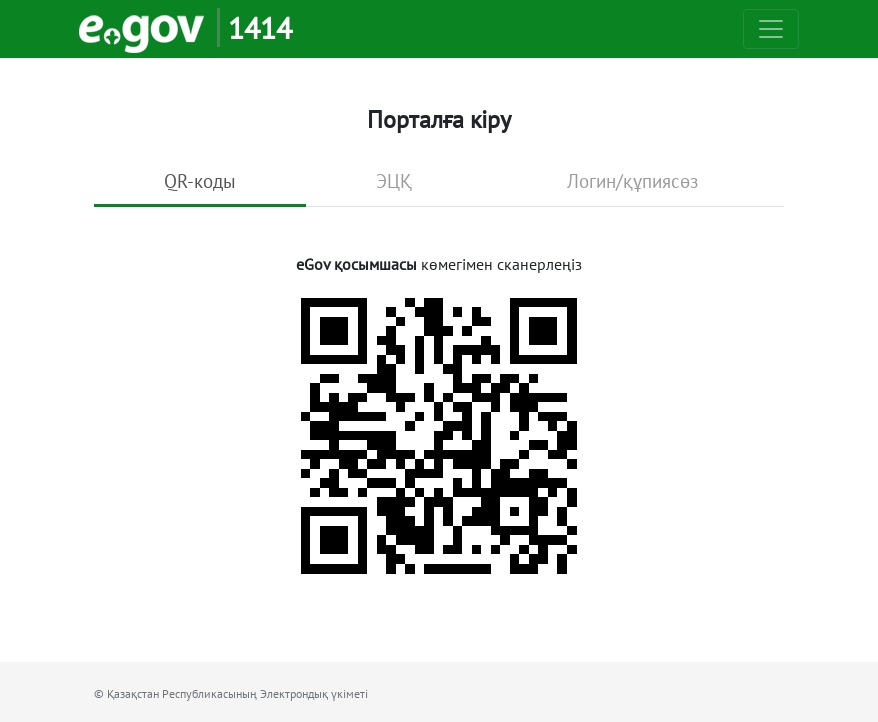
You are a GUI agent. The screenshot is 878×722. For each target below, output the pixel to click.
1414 (260, 27)
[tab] (200, 183)
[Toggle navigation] (771, 29)
